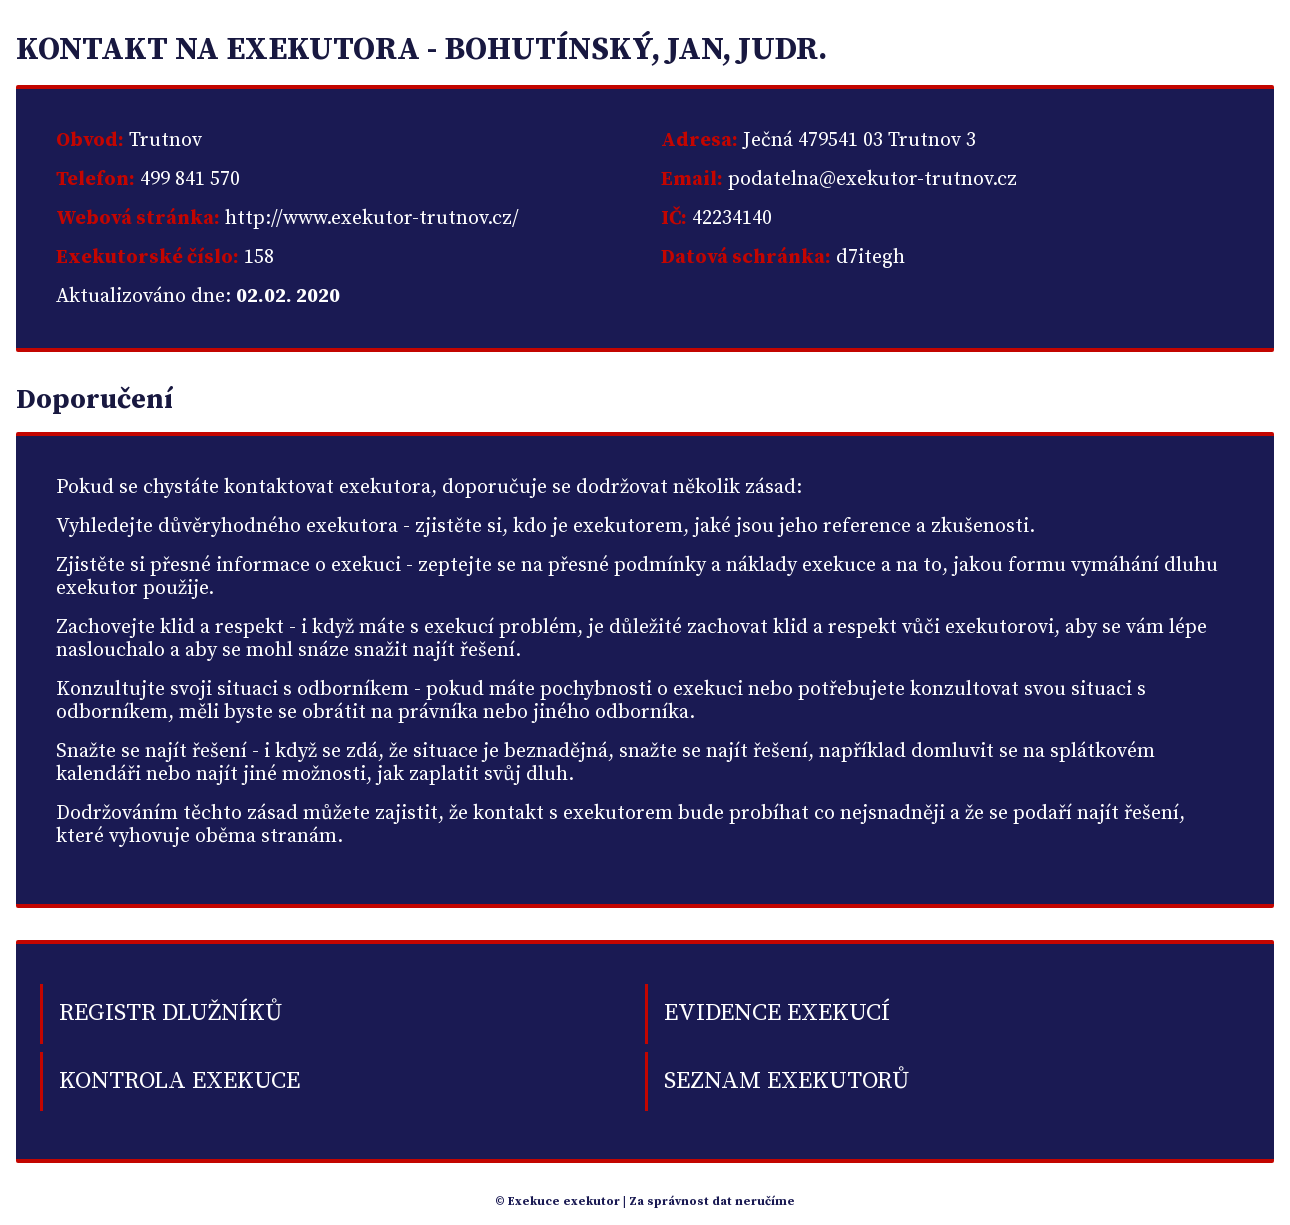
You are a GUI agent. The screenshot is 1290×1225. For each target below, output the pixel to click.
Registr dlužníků (170, 1013)
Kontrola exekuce (179, 1081)
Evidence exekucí (777, 1013)
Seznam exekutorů (786, 1081)
